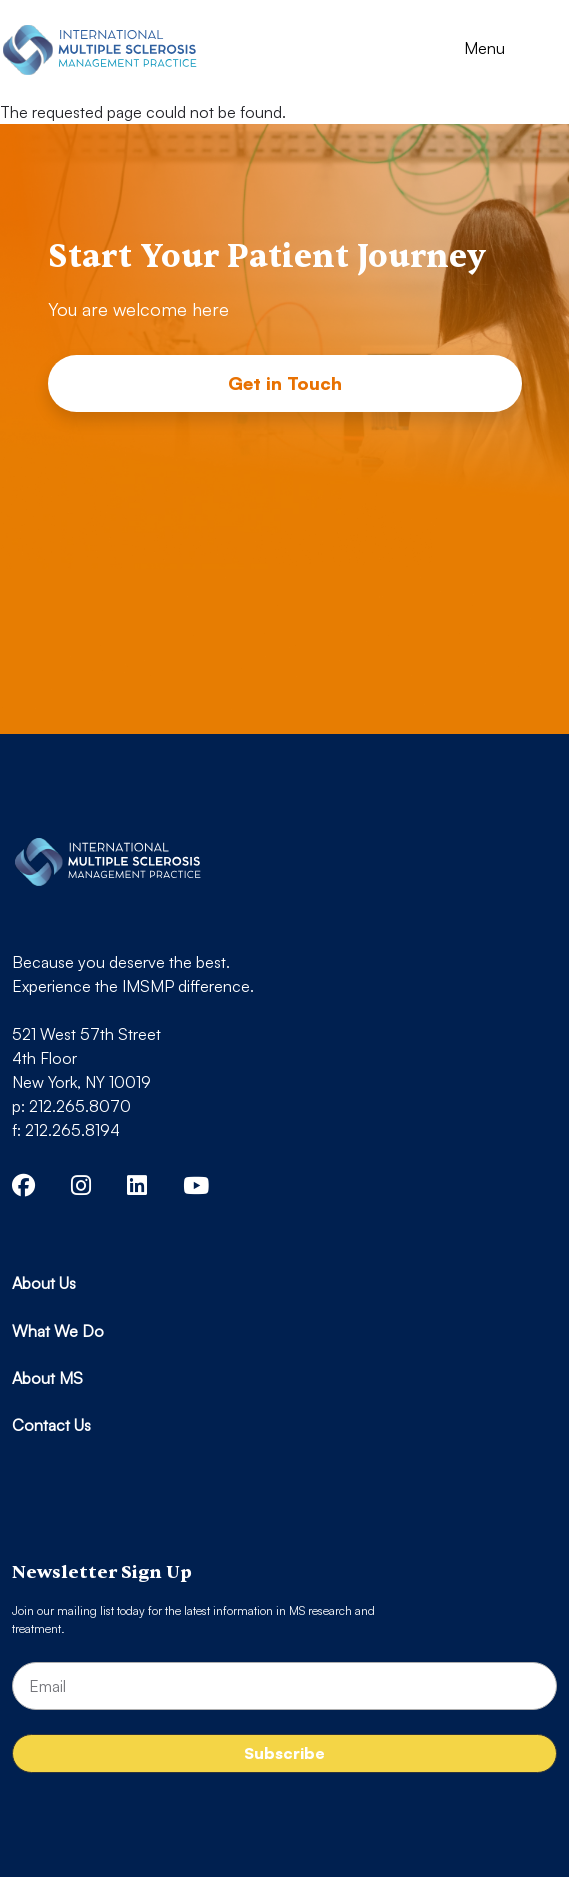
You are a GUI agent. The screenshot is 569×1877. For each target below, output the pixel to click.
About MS (47, 1378)
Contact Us (51, 1425)
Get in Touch (285, 383)
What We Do (58, 1331)
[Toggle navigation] (502, 50)
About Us (44, 1283)
